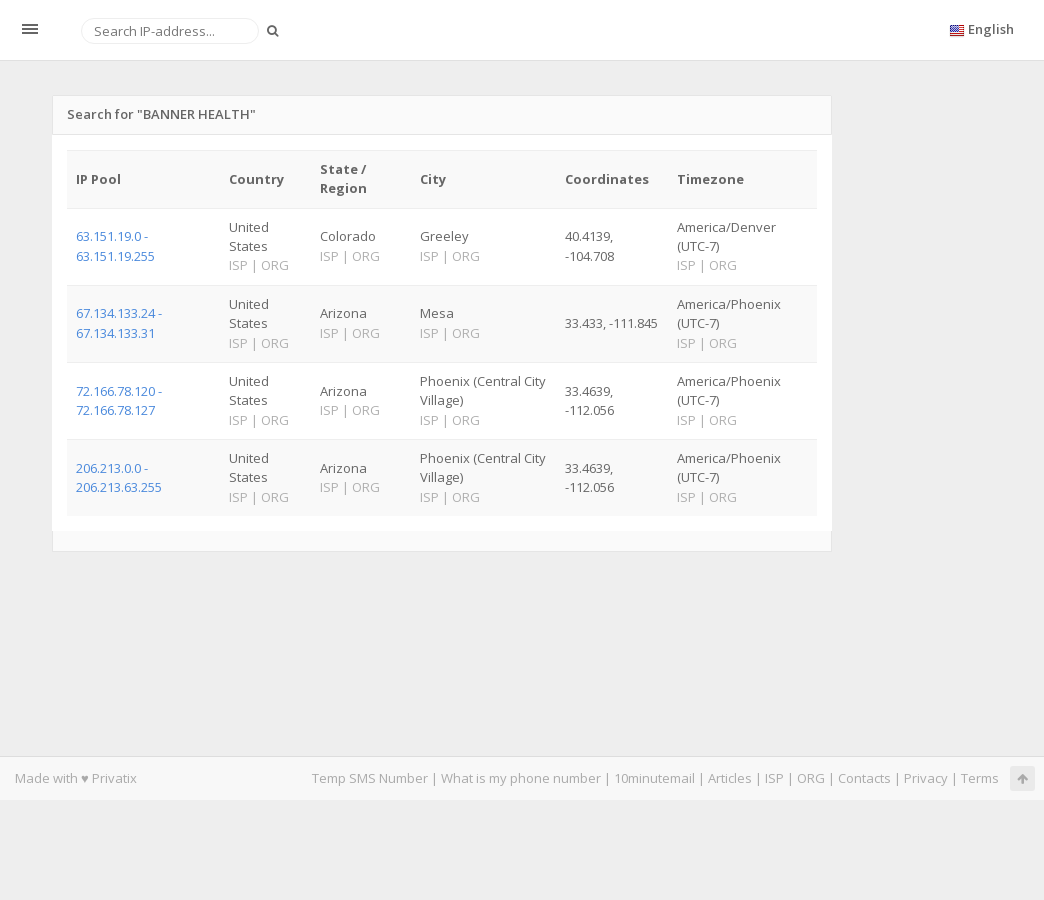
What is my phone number (521, 778)
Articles (730, 778)
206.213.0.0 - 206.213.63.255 (119, 477)
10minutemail (654, 778)
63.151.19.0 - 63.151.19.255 (115, 245)
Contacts (864, 778)
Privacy (926, 778)
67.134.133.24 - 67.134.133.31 (119, 322)
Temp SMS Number (370, 778)
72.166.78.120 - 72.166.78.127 (119, 400)
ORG (811, 778)
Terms (980, 778)
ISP (776, 778)
